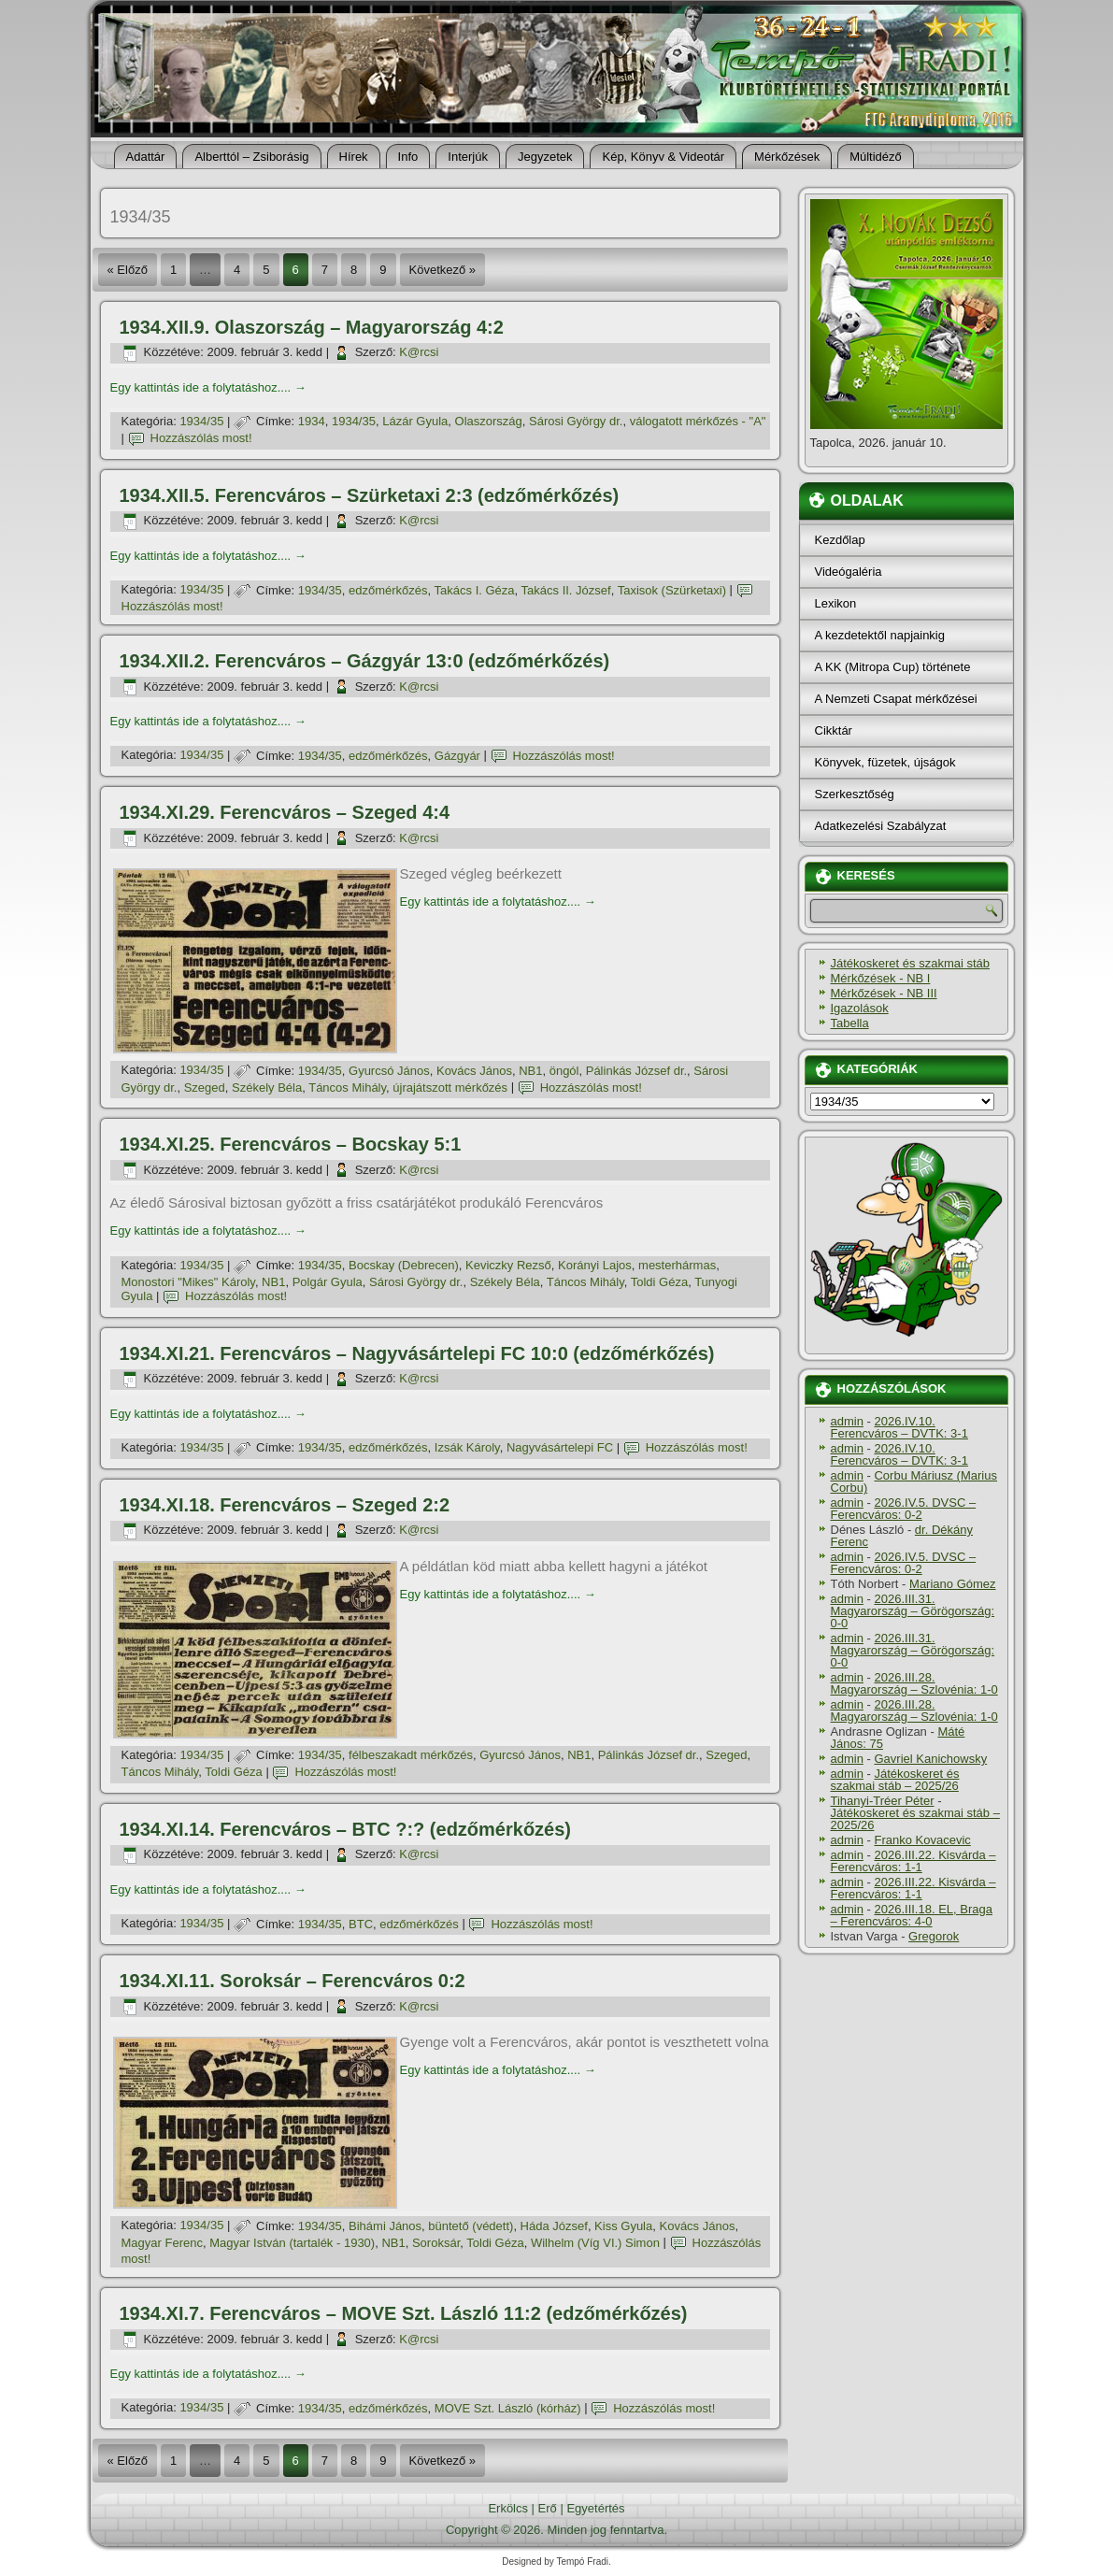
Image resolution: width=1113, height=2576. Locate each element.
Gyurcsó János (389, 1071)
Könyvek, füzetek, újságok (885, 762)
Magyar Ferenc (162, 2243)
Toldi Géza (659, 1282)
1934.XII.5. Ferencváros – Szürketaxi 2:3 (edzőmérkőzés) (370, 495)
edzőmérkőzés (388, 590)
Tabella (850, 1023)
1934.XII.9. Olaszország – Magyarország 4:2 (312, 327)
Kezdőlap (840, 540)
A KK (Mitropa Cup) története (893, 667)
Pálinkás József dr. (636, 1071)
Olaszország (488, 421)
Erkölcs (508, 2508)
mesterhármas (677, 1265)
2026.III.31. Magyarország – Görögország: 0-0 (913, 1611)
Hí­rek (353, 157)
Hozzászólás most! (201, 438)
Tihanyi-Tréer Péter (883, 1801)
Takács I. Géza (475, 590)
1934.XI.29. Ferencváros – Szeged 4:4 (285, 812)
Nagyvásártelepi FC (560, 1447)
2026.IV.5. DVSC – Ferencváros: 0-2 (904, 1509)
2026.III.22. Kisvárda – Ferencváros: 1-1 (913, 1861)
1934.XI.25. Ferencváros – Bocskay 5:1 (291, 1144)
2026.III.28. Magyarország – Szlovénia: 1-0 (914, 1683)
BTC (361, 1924)
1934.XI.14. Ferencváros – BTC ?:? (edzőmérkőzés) (346, 1829)
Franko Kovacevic (922, 1840)
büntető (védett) (470, 2226)
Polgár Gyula (328, 1282)
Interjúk (468, 157)
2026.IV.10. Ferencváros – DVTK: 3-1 (899, 1427)
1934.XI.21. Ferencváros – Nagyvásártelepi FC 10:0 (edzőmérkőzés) (417, 1353)
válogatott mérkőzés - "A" (698, 421)
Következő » (443, 270)
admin (847, 1421)
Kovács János (474, 1071)
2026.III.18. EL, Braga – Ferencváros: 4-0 (911, 1915)
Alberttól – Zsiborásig (251, 157)
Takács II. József (566, 590)
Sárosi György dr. (575, 421)
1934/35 (201, 421)
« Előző (127, 270)
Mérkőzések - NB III (884, 993)
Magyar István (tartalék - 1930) (292, 2243)
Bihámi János (385, 2226)
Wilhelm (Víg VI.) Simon (595, 2243)
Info (408, 157)
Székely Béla (267, 1087)
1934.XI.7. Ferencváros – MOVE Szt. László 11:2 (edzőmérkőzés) (404, 2313)
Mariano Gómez (952, 1584)
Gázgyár (457, 756)
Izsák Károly (467, 1447)
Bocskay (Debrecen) (404, 1265)
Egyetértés (595, 2508)
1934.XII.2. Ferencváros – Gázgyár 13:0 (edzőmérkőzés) (365, 661)
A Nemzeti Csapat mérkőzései (896, 699)
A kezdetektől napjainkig (880, 635)
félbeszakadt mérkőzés (411, 1755)
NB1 (530, 1071)
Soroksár (436, 2243)
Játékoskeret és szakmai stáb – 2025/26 (895, 1780)
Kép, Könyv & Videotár (663, 157)
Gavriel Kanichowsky (930, 1759)
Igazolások (860, 1008)
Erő (547, 2508)
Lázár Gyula (415, 421)
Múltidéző (875, 157)
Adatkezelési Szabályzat (881, 826)
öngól (564, 1071)
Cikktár (833, 730)
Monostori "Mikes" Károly (188, 1282)
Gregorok (933, 1936)
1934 (311, 421)
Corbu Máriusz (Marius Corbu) (914, 1481)
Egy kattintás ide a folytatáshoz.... (208, 387)
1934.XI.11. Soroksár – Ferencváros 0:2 (292, 1980)
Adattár (145, 157)
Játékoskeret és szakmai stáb (911, 963)
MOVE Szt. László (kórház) (508, 2408)
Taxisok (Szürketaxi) (672, 590)
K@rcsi (418, 352)
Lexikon (836, 603)
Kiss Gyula (623, 2226)
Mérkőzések (787, 157)
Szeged (204, 1087)
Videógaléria (848, 572)
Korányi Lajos (595, 1265)
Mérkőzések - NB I (881, 978)
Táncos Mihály (347, 1087)
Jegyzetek (545, 157)
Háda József (554, 2226)
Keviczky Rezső (508, 1265)
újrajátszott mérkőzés (449, 1087)
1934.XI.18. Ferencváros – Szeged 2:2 (285, 1505)
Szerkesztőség (854, 794)
